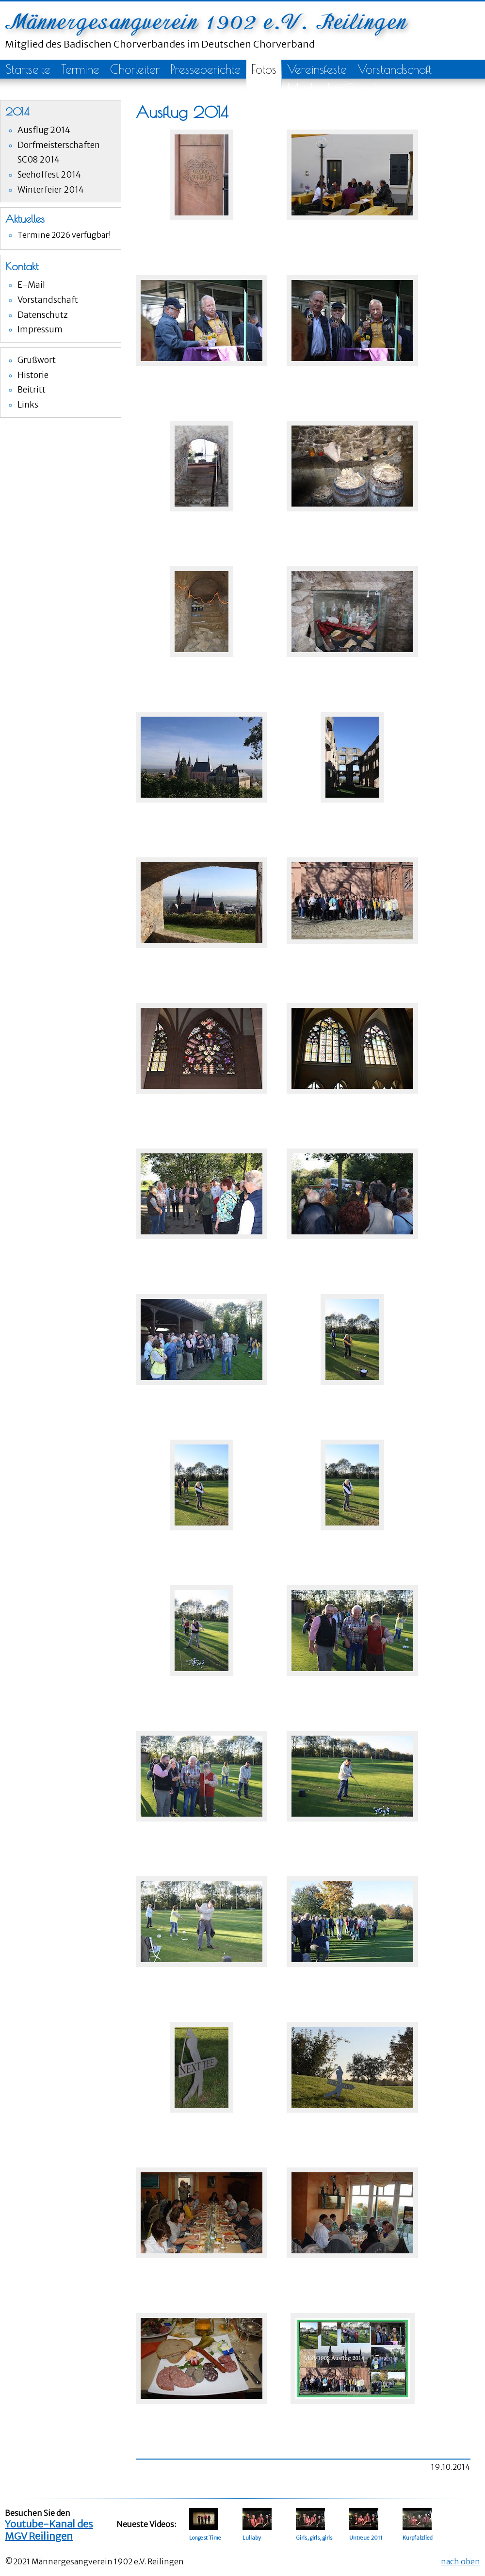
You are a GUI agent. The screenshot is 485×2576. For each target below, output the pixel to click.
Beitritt (31, 389)
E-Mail (31, 284)
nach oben (460, 2561)
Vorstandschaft (394, 69)
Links (27, 404)
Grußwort (36, 360)
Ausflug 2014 (43, 130)
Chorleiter (135, 69)
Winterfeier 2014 (50, 189)
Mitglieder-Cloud (331, 88)
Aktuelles (25, 219)
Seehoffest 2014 (49, 174)
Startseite (27, 69)
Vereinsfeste (317, 69)
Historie (32, 375)
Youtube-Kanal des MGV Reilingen (49, 2530)
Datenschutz (42, 315)
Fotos (263, 69)
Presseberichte (205, 69)
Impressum (40, 329)
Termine (80, 69)
